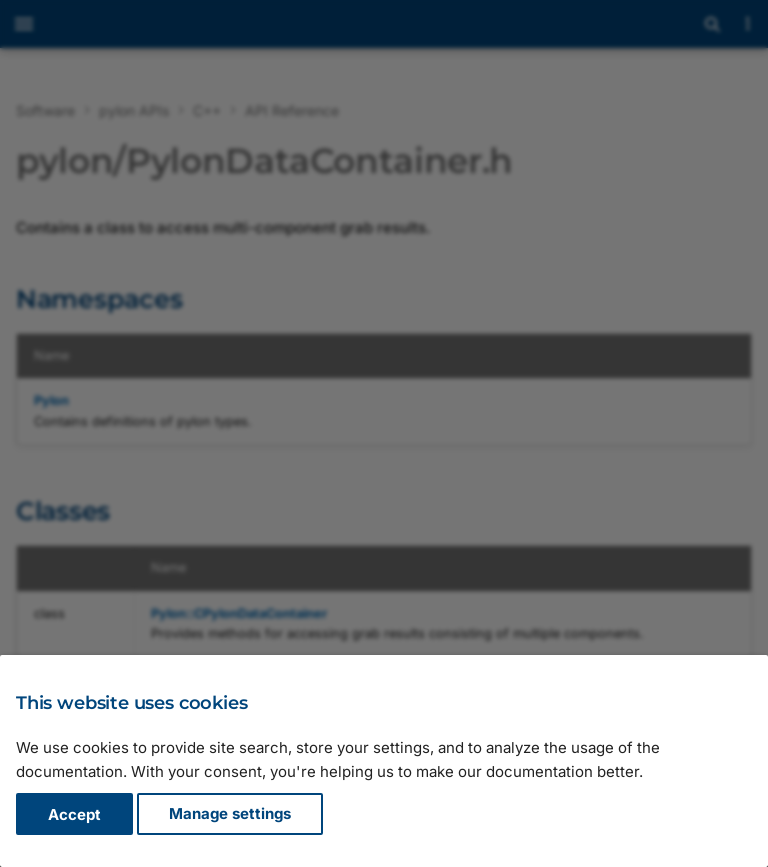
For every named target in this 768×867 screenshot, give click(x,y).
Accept (74, 814)
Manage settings (230, 814)
